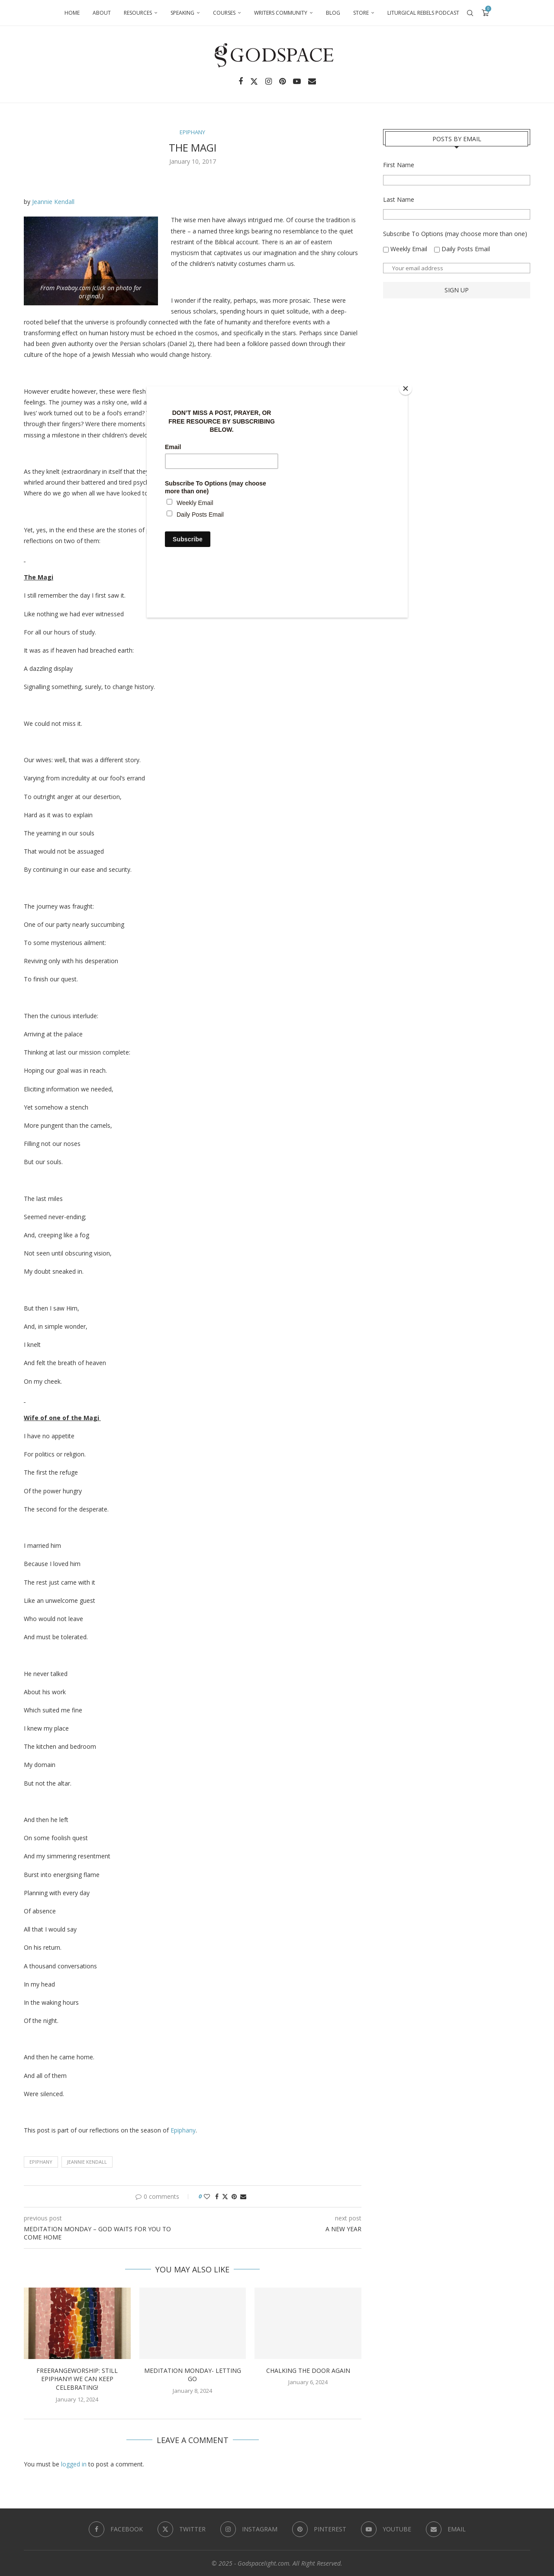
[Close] (405, 388)
